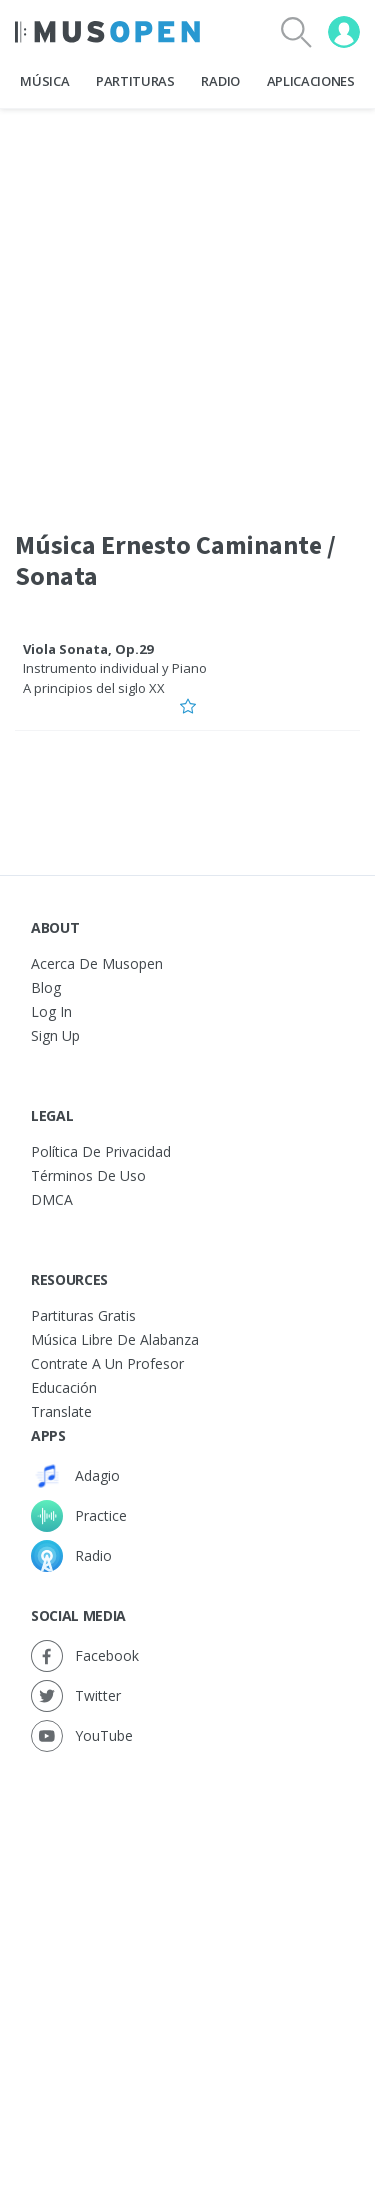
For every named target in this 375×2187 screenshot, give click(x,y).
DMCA (52, 1199)
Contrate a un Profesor (107, 1363)
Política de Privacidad (101, 1151)
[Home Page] (107, 32)
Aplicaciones (311, 81)
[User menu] (344, 32)
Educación (64, 1387)
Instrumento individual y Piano (115, 668)
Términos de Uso (88, 1175)
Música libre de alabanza (115, 1339)
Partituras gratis (83, 1315)
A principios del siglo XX (94, 688)
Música (44, 81)
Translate (61, 1411)
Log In (51, 1011)
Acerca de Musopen (97, 963)
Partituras (135, 81)
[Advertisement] (187, 1949)
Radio (220, 81)
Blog (46, 987)
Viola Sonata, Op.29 (88, 649)
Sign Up (55, 1035)
